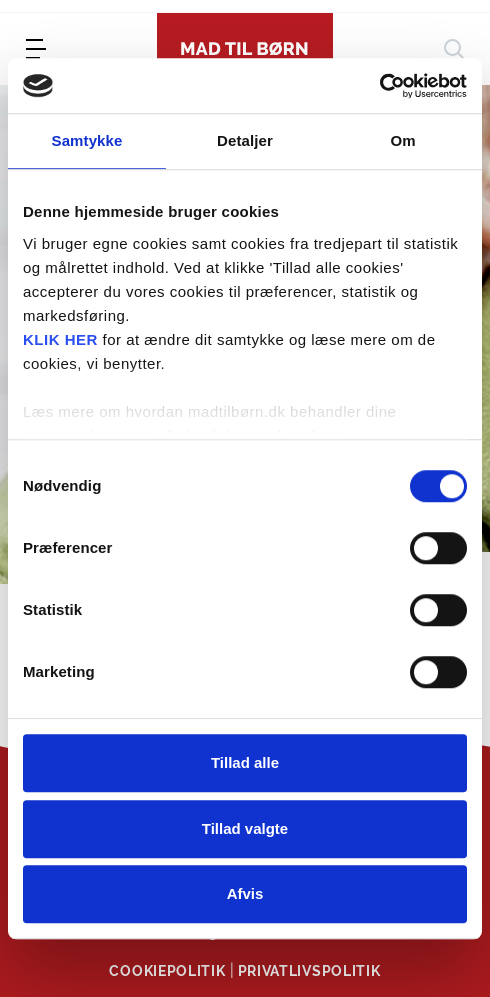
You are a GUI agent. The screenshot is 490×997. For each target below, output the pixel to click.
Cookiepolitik (167, 971)
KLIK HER (60, 339)
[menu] (36, 49)
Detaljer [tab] (245, 140)
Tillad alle (245, 762)
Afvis (245, 893)
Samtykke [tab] (87, 140)
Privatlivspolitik (309, 971)
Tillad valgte (245, 828)
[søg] (454, 49)
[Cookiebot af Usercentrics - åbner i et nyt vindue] (379, 86)
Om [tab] (402, 140)
